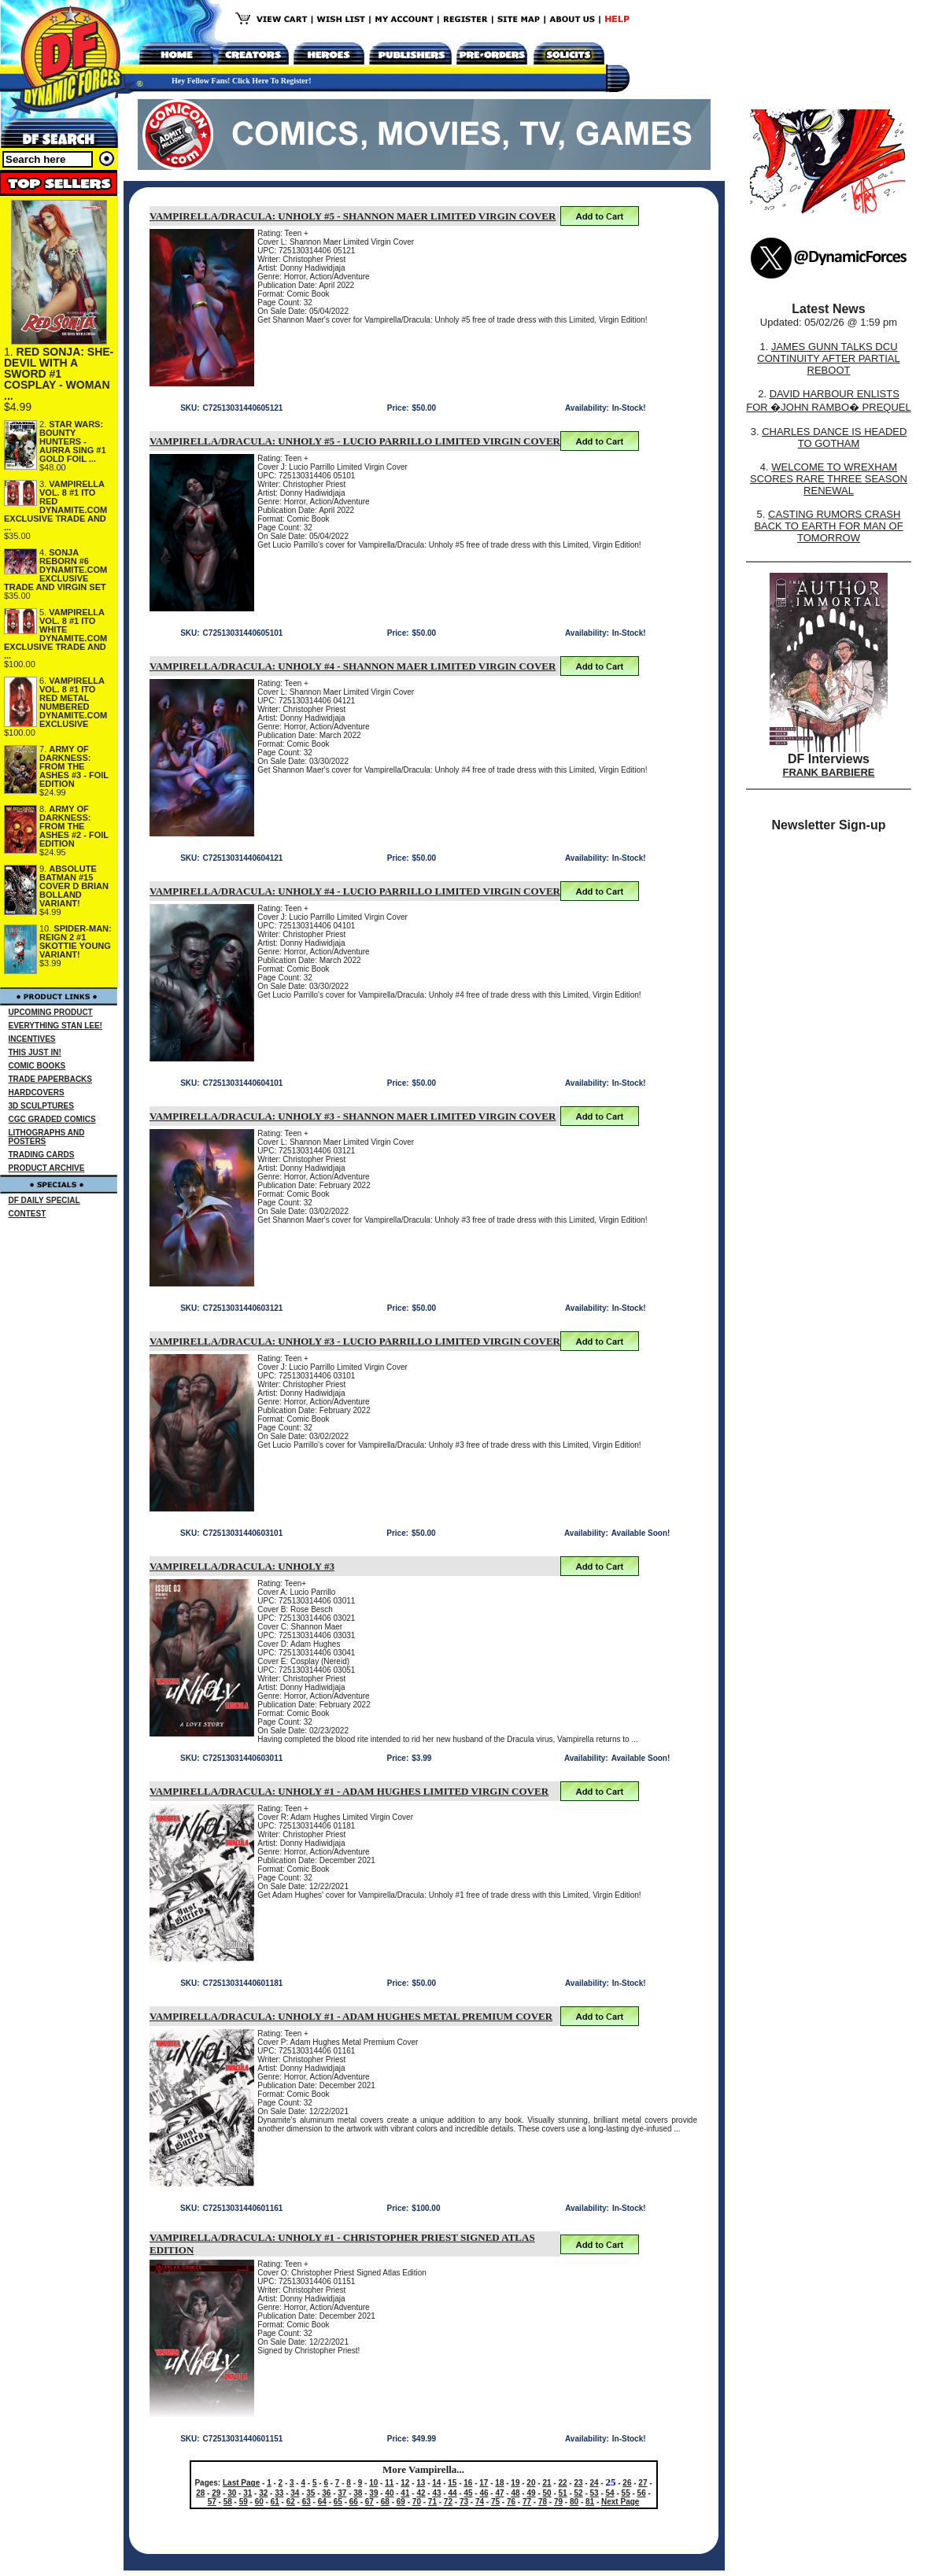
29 (216, 2493)
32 (263, 2493)
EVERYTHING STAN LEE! (55, 1025)
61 (275, 2501)
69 (401, 2501)
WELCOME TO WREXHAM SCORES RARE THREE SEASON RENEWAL (828, 478)
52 (578, 2493)
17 (483, 2482)
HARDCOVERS (37, 1092)
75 (495, 2501)
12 (405, 2482)
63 (306, 2501)
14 (436, 2482)
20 (530, 2482)
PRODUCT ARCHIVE (47, 1168)
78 (542, 2501)
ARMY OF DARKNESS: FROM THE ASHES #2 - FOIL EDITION (74, 826)
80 (574, 2501)
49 (530, 2493)
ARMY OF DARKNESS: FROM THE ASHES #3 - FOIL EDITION (74, 766)
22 (562, 2482)
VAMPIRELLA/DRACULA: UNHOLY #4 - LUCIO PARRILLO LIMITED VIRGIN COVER (355, 891)
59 (243, 2501)
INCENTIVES (32, 1039)
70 (416, 2501)
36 (326, 2493)
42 (420, 2493)
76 (511, 2501)
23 (578, 2482)
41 (405, 2493)
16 (468, 2482)
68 (385, 2501)
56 (641, 2493)
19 (515, 2482)
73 (464, 2501)
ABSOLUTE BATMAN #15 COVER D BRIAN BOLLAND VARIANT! (74, 886)
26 (626, 2482)
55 (626, 2493)
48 (515, 2493)
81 (589, 2501)
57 (212, 2501)
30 (231, 2493)
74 (479, 2501)
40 (389, 2493)
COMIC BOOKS (37, 1065)
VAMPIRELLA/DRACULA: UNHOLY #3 (242, 1566)
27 (642, 2482)
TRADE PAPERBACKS (51, 1079)
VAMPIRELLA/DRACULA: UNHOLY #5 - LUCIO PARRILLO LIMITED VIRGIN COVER (355, 441)
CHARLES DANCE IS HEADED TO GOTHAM (834, 437)
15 (452, 2482)
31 (247, 2493)
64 (322, 2501)
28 (200, 2493)
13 (420, 2482)
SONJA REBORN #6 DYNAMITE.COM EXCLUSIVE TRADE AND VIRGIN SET (55, 570)
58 (227, 2501)
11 (389, 2482)
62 (290, 2501)
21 (546, 2482)
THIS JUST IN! (35, 1052)
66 (353, 2501)
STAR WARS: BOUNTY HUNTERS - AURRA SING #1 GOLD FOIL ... (72, 441)
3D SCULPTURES (41, 1106)
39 (373, 2493)
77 (527, 2501)
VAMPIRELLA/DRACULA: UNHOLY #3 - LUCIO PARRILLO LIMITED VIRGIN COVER (355, 1341)
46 (483, 2493)
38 (357, 2493)
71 (432, 2501)
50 (547, 2493)
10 (373, 2482)
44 (452, 2493)
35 (310, 2493)
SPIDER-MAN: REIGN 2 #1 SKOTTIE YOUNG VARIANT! (75, 941)
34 (294, 2493)
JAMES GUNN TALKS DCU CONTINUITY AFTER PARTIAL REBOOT (828, 358)
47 (499, 2493)
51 (563, 2493)
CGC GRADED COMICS (52, 1119)
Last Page (241, 2482)
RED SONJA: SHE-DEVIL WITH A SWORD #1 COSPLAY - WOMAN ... (58, 373)
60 (259, 2501)
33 (279, 2493)
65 (338, 2501)
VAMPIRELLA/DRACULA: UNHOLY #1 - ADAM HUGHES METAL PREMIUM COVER (351, 2016)
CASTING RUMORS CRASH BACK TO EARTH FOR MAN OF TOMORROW (828, 526)
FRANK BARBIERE (829, 772)
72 (448, 2501)
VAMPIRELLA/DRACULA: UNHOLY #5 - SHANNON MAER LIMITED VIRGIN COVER (353, 216)
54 (610, 2493)
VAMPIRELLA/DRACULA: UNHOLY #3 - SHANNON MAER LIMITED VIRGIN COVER (353, 1116)
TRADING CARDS (42, 1154)
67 (369, 2501)
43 (436, 2493)
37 (342, 2493)
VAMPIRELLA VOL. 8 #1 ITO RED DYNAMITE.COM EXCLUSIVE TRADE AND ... (55, 505)
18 (499, 2482)
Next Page (620, 2501)
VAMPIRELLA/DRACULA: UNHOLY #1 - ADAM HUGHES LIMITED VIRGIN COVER (349, 1791)
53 (594, 2493)
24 (593, 2482)
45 (468, 2493)
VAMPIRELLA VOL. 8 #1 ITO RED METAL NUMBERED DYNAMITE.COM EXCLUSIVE (73, 702)
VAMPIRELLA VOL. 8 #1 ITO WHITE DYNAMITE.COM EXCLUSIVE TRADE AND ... (55, 633)
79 (558, 2501)
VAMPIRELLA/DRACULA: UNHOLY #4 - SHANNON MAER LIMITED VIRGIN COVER (353, 666)
